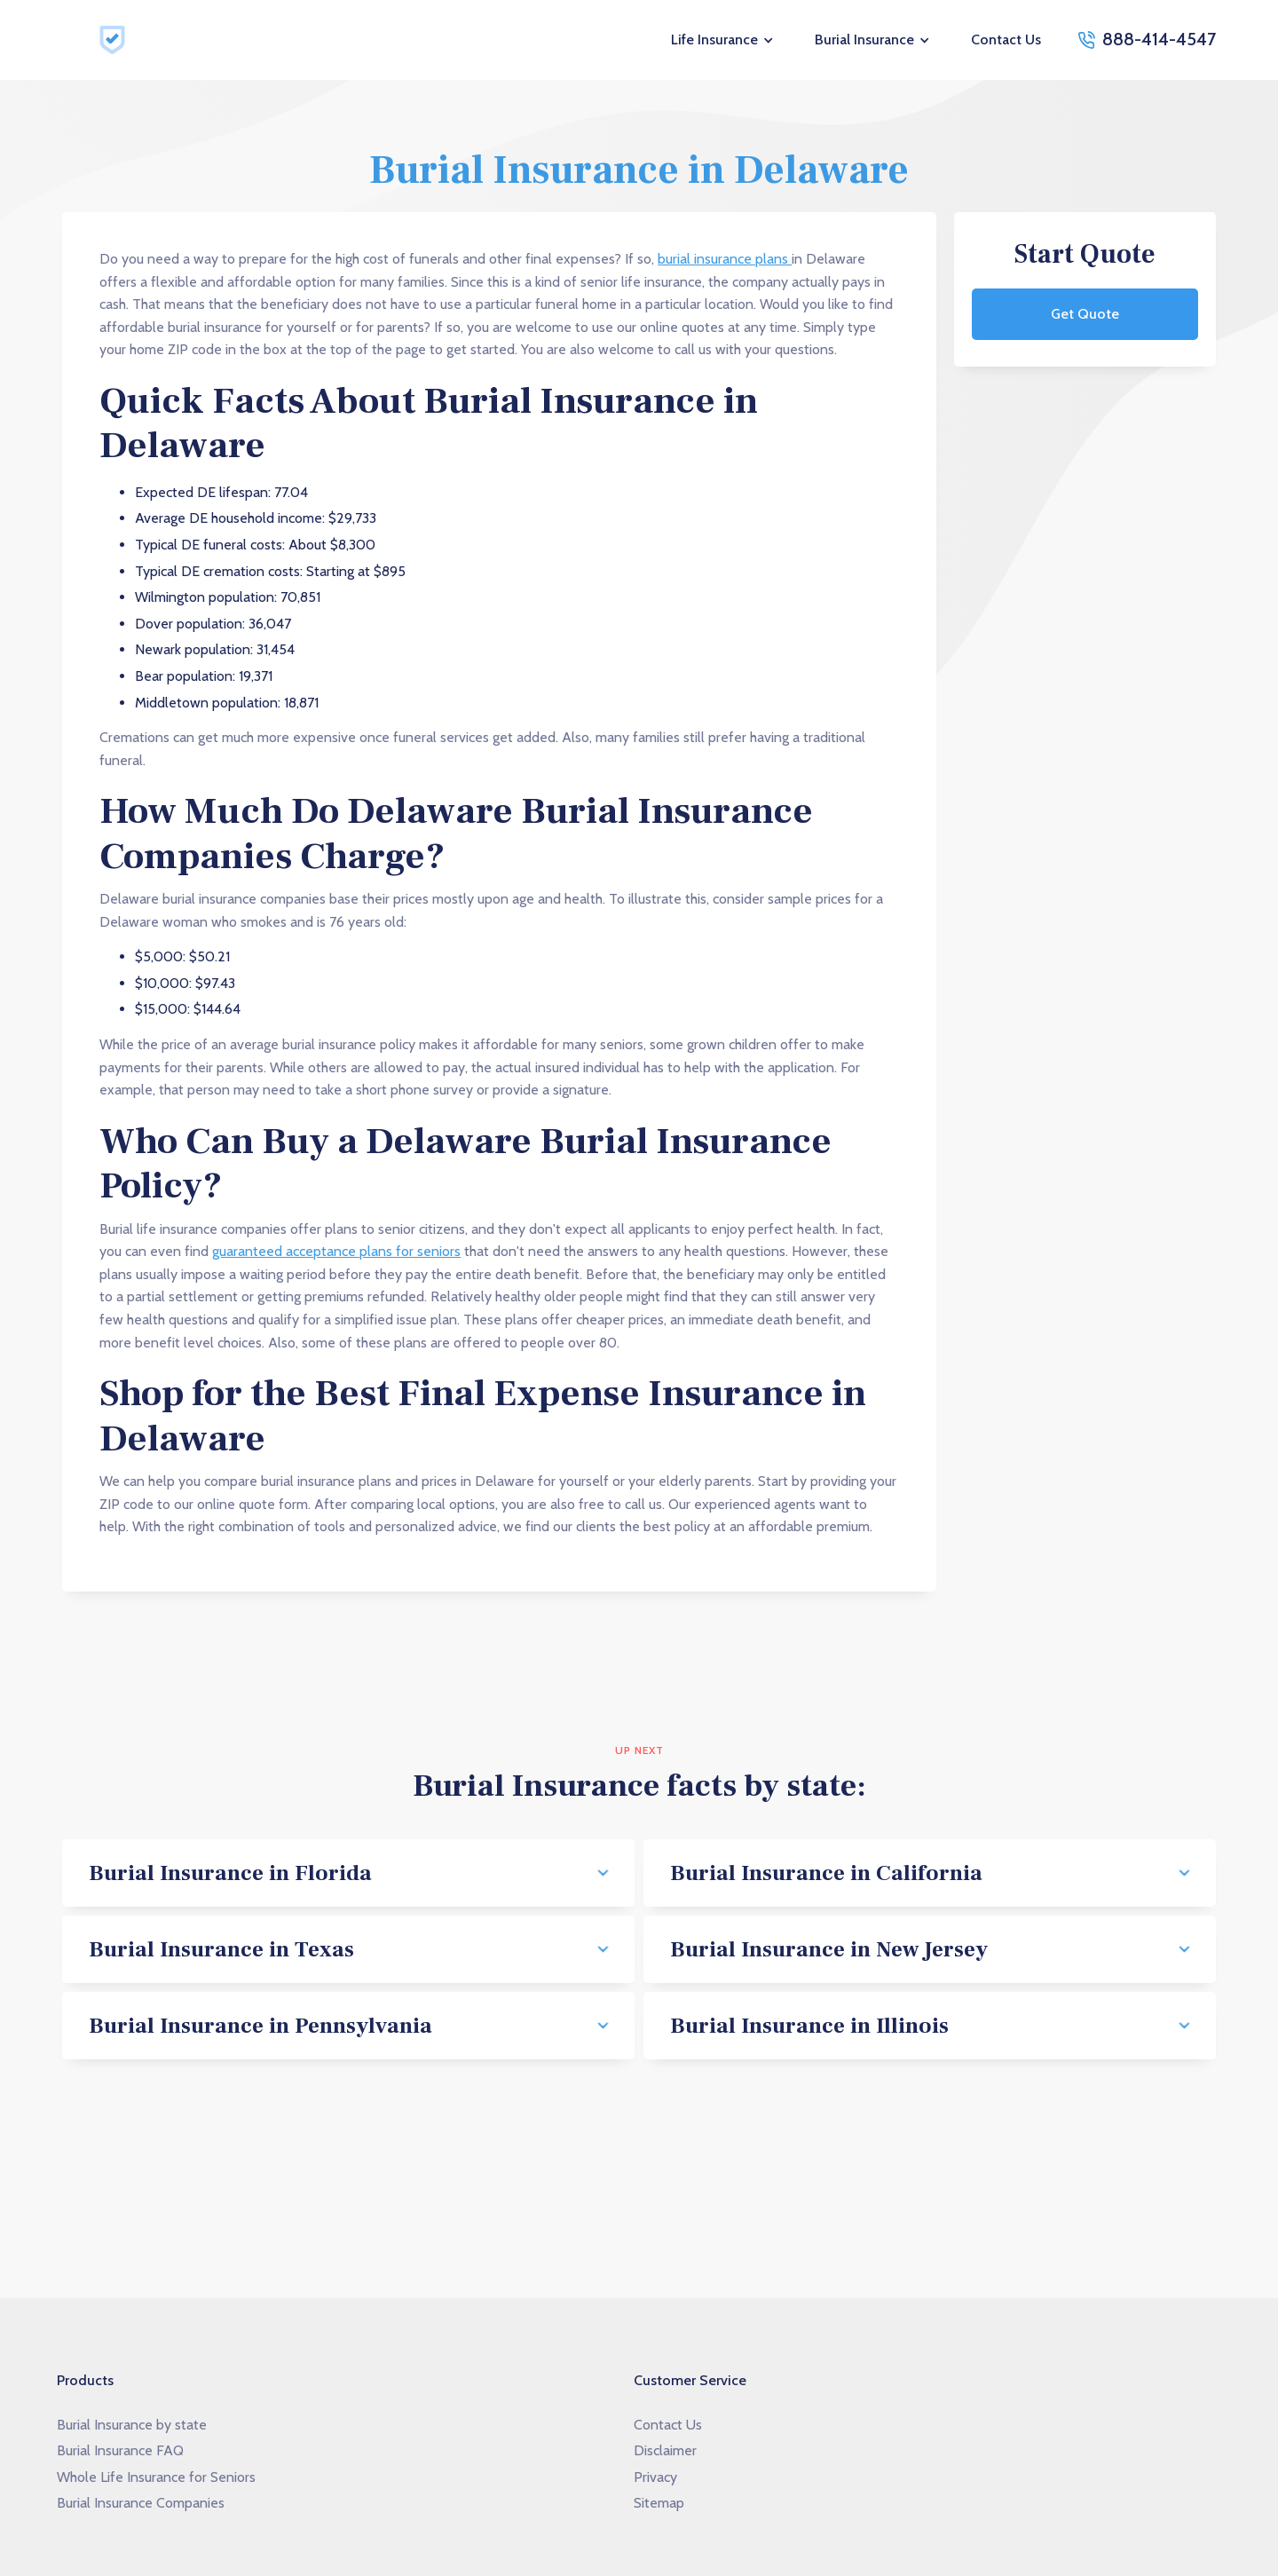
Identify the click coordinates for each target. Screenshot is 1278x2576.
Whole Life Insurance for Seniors (156, 2477)
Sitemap (659, 2502)
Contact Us (1006, 39)
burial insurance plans (725, 258)
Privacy (655, 2477)
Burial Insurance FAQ (120, 2450)
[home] (115, 40)
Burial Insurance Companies (141, 2502)
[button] (723, 40)
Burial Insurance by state (132, 2424)
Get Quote (1085, 313)
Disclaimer (665, 2450)
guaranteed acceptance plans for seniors (336, 1251)
